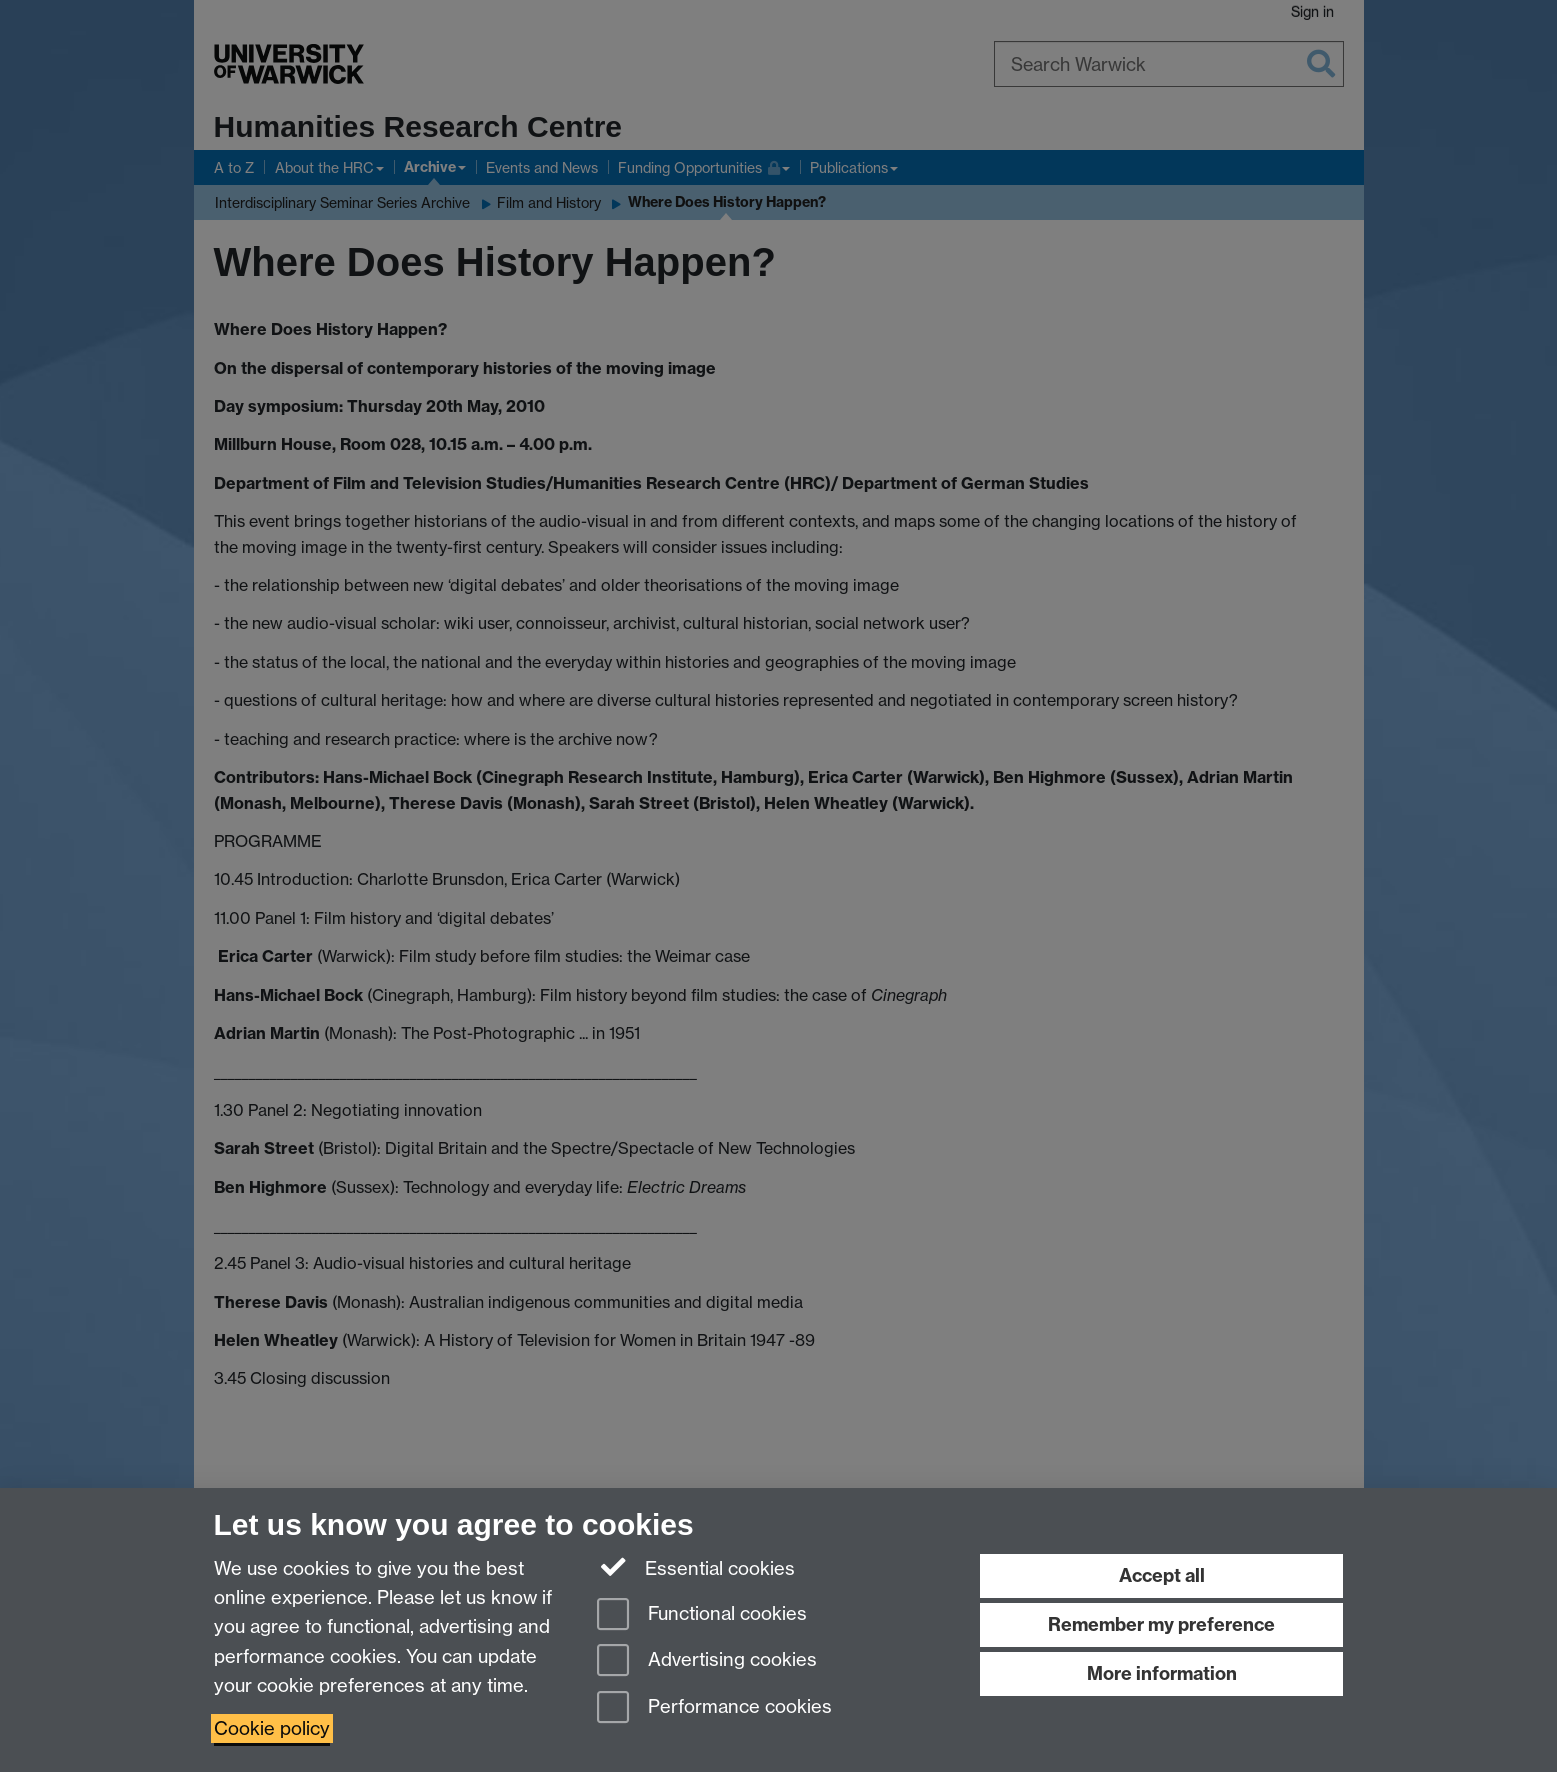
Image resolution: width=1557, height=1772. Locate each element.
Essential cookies (696, 1567)
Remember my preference (1161, 1624)
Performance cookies (714, 1708)
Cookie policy (272, 1728)
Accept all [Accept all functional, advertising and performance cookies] (1162, 1575)
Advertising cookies (707, 1661)
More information (1162, 1673)
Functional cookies (702, 1615)
